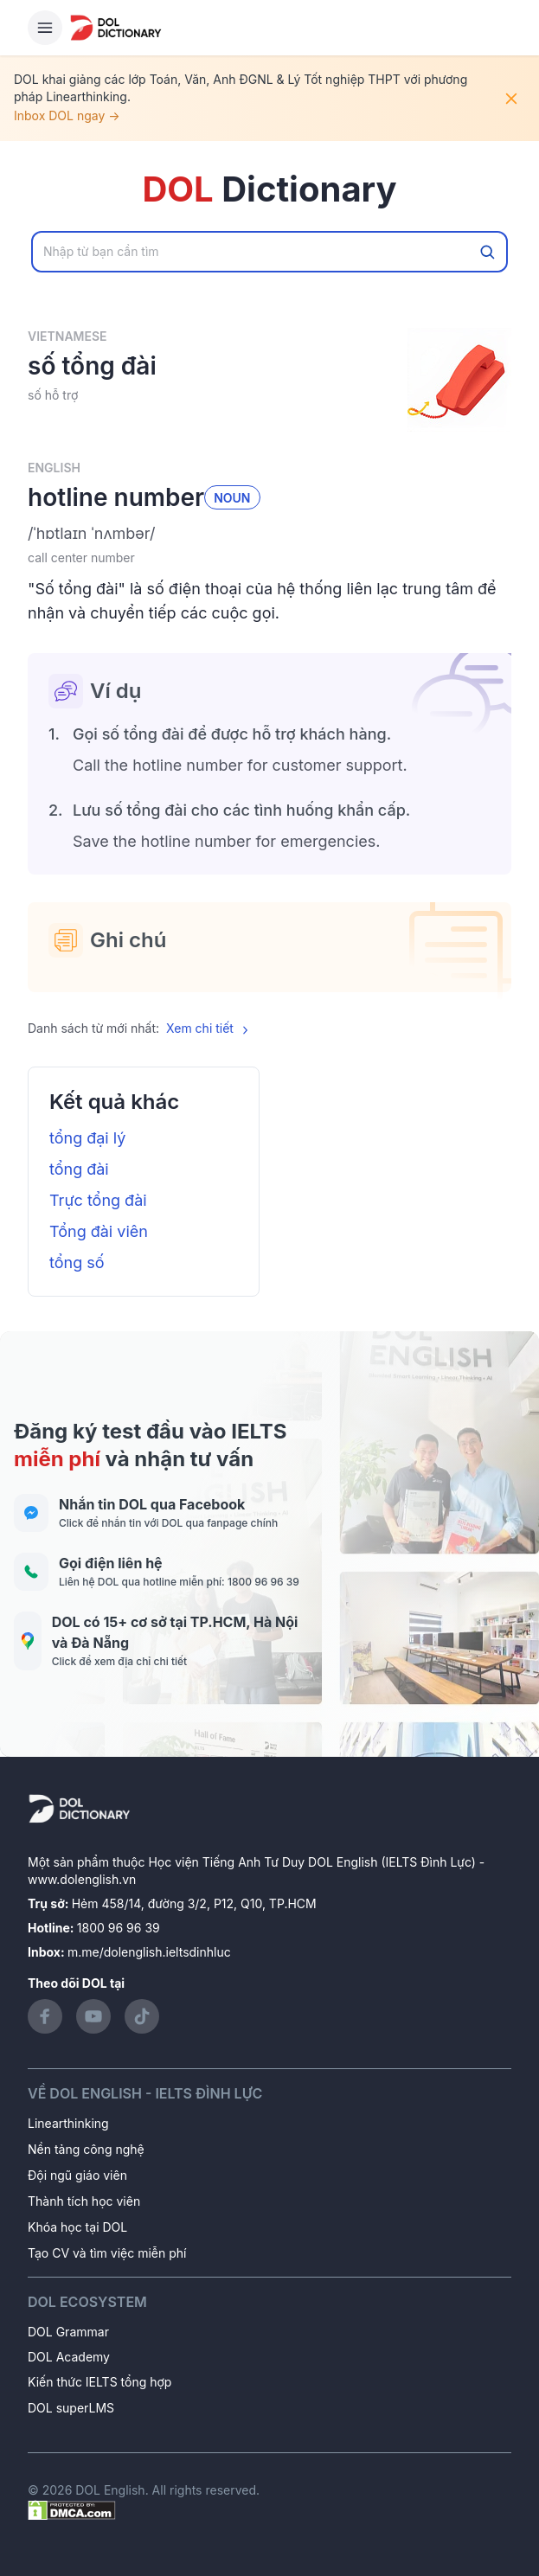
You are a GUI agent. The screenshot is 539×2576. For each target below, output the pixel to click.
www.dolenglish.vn (82, 1879)
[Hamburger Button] (45, 27)
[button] (269, 534)
